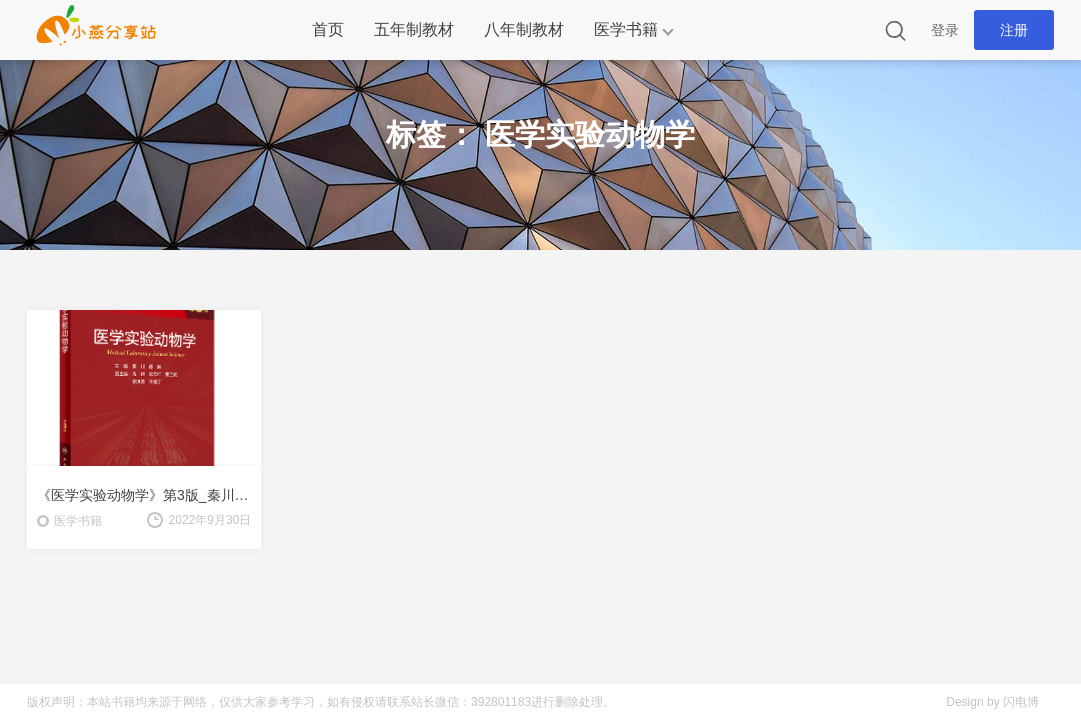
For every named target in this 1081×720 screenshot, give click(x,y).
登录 (945, 30)
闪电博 (1021, 702)
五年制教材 (414, 29)
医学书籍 (626, 29)
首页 (328, 29)
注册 (1014, 30)
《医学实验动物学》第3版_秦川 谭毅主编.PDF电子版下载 (144, 495)
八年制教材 (524, 29)
